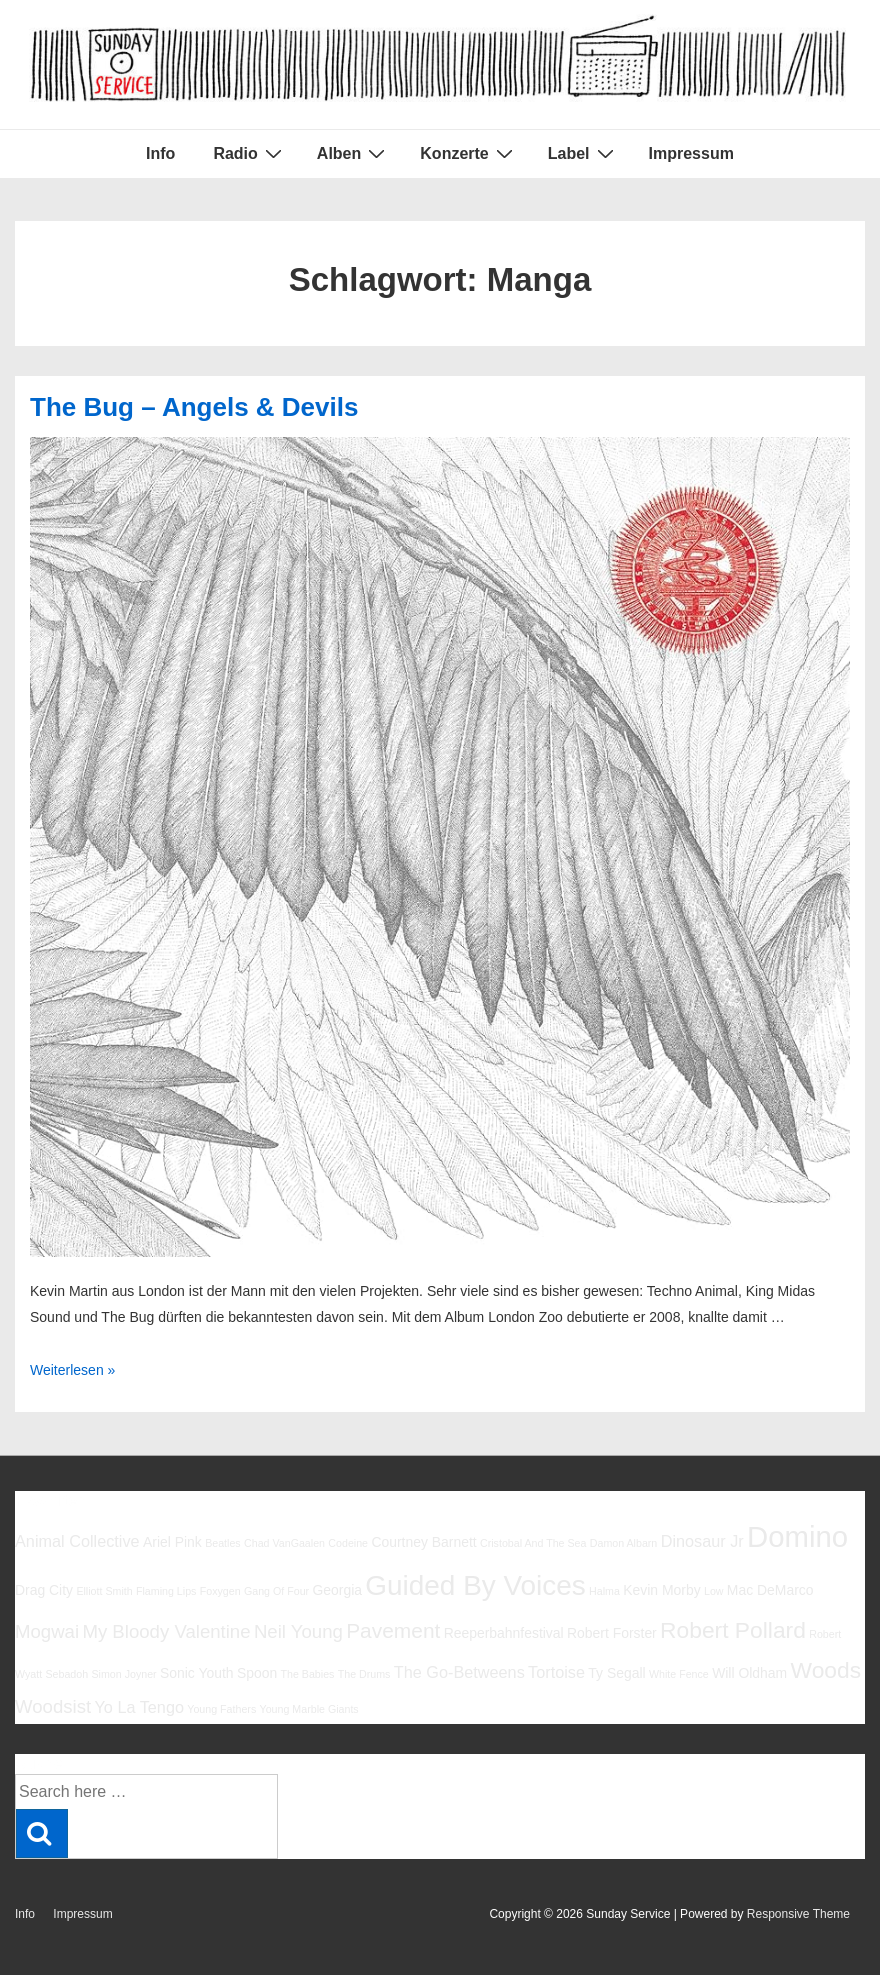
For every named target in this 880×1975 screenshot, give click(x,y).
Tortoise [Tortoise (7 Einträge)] (556, 1672)
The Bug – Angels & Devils (194, 407)
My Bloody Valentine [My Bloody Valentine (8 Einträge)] (166, 1631)
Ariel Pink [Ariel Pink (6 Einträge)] (172, 1542)
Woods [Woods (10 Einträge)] (826, 1670)
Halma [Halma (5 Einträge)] (604, 1591)
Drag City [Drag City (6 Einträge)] (44, 1590)
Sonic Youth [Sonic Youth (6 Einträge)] (197, 1673)
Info (160, 153)
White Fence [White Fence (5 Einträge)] (679, 1674)
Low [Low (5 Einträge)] (714, 1591)
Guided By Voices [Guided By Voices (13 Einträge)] (475, 1585)
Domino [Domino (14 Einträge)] (797, 1536)
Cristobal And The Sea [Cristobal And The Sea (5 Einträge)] (533, 1543)
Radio (249, 153)
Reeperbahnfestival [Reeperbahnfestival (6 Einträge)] (504, 1633)
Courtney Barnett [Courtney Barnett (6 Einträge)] (423, 1542)
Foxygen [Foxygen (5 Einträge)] (220, 1591)
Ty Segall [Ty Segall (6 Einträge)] (616, 1673)
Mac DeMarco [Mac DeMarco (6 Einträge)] (770, 1590)
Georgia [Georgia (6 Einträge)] (337, 1590)
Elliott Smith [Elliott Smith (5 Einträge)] (104, 1591)
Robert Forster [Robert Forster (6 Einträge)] (612, 1633)
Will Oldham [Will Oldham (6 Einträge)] (749, 1673)
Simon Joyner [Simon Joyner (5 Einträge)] (124, 1674)
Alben (353, 153)
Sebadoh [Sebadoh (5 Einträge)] (66, 1674)
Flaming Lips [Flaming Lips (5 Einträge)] (166, 1591)
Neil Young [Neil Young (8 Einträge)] (298, 1631)
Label (583, 153)
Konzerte (468, 153)
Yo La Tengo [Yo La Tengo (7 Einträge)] (138, 1707)
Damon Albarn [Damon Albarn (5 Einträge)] (624, 1543)
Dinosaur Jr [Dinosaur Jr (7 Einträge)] (702, 1541)
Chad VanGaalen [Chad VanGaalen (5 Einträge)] (284, 1543)
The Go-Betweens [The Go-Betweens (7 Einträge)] (459, 1672)
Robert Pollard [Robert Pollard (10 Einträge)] (733, 1630)
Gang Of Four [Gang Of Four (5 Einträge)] (276, 1591)
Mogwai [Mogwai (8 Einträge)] (47, 1631)
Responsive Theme (798, 1914)
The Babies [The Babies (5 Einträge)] (308, 1674)
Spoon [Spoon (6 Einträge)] (257, 1673)
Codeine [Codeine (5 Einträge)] (348, 1543)
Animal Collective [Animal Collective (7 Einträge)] (77, 1541)
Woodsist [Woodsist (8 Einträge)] (53, 1706)
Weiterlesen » (72, 1370)
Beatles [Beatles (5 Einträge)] (223, 1543)
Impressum (691, 153)
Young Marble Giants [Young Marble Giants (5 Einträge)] (309, 1709)
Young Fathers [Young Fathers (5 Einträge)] (221, 1709)
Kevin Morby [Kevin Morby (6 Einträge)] (661, 1590)
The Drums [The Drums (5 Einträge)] (364, 1674)
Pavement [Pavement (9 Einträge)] (393, 1630)
